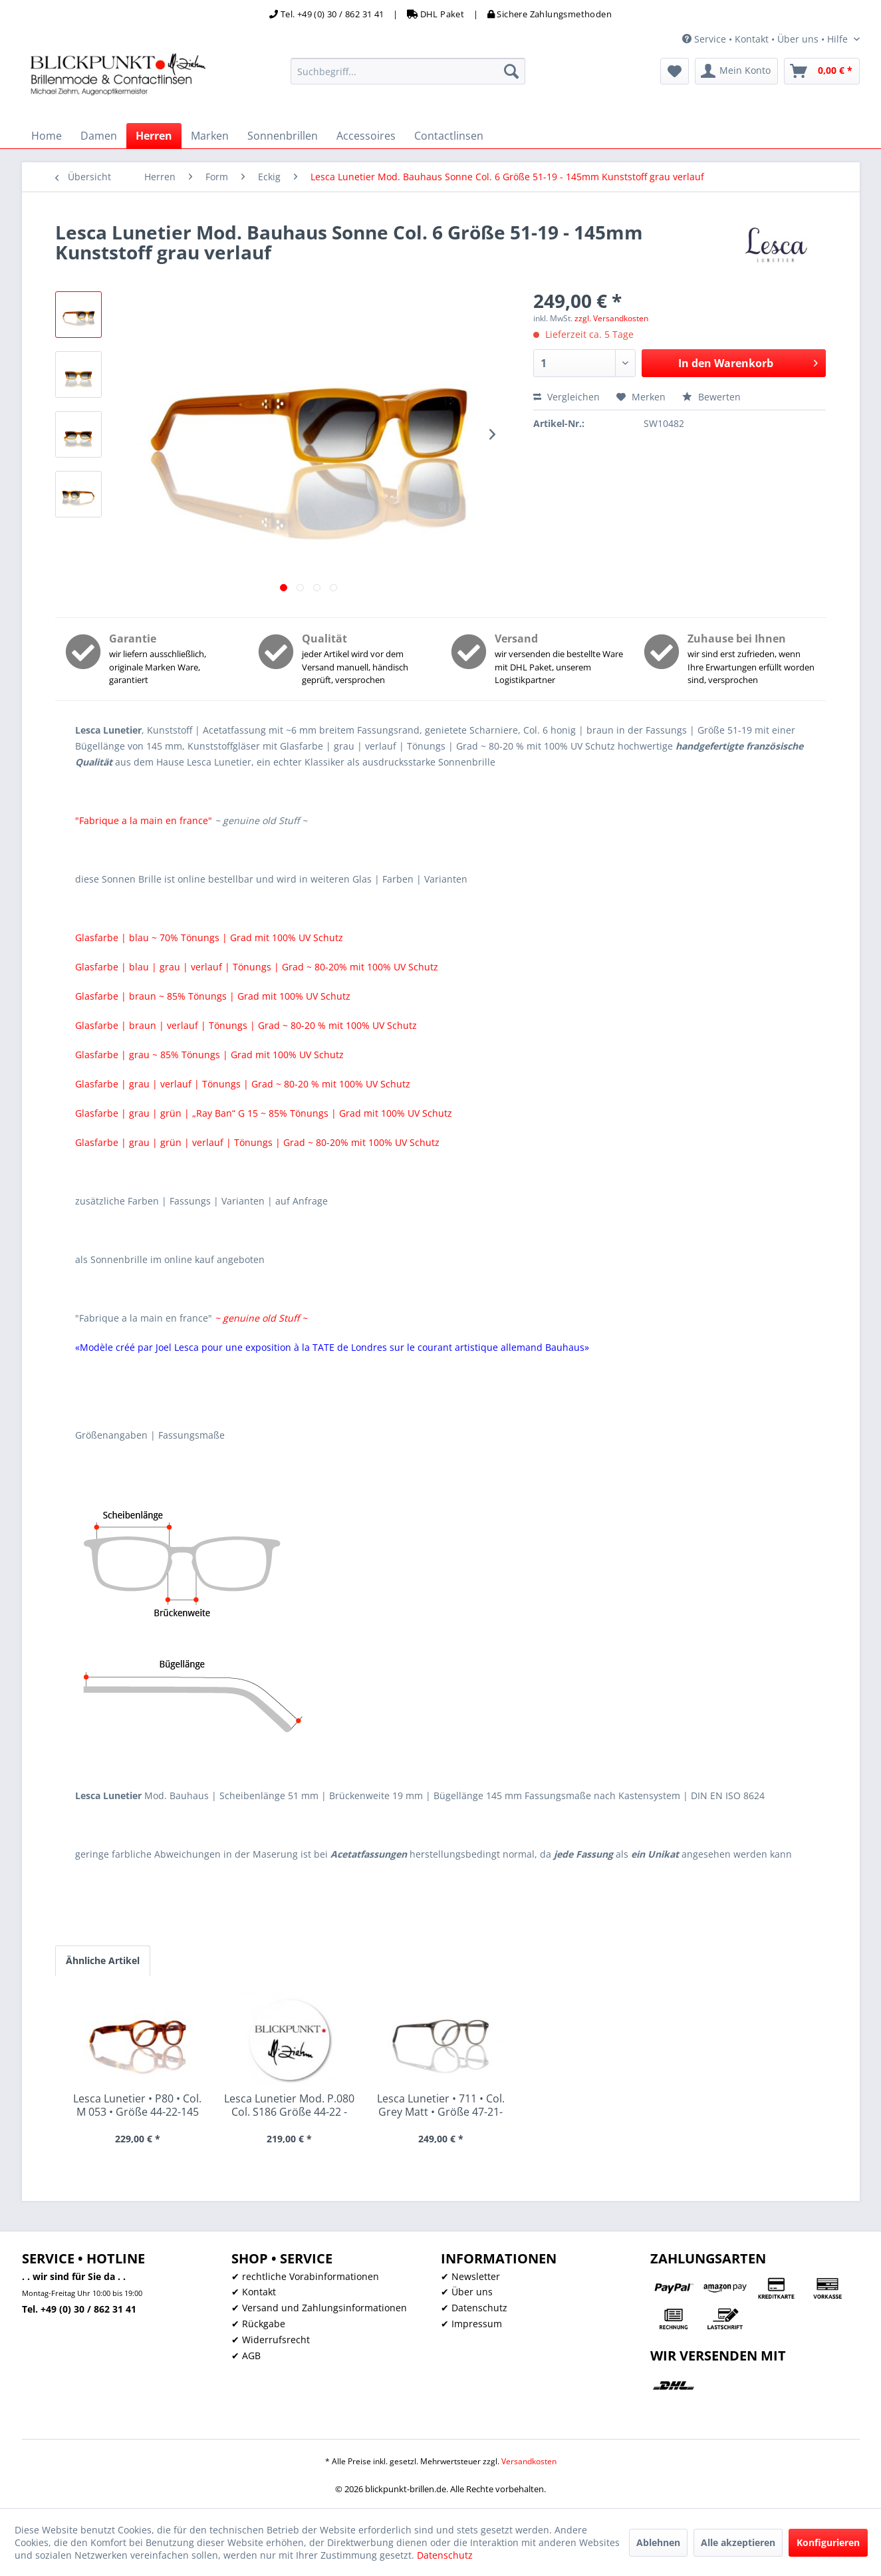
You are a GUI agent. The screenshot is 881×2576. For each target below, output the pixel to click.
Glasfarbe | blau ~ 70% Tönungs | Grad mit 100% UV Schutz (209, 937)
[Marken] (210, 135)
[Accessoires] (366, 135)
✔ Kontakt (253, 2291)
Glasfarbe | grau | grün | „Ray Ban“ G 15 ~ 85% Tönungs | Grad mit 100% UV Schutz (263, 1113)
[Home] (46, 135)
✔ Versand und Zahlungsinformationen (319, 2307)
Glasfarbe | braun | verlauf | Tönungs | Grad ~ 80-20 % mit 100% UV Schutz (246, 1025)
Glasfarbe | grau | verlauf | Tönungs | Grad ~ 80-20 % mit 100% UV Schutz (242, 1083)
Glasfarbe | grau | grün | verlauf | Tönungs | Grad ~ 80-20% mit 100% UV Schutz (257, 1142)
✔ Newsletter (470, 2276)
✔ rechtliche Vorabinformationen (305, 2276)
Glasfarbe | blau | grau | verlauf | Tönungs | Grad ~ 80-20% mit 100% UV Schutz (256, 966)
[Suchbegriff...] (408, 71)
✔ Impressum (471, 2323)
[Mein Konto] (736, 71)
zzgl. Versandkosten (611, 318)
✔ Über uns (467, 2291)
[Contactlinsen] (449, 135)
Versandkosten (529, 2461)
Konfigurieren (828, 2542)
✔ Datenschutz (474, 2307)
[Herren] (154, 135)
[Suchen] (511, 71)
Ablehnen (658, 2542)
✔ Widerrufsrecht (270, 2339)
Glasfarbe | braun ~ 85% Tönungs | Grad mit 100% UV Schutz (212, 996)
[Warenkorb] (822, 71)
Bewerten (711, 396)
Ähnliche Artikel (103, 1960)
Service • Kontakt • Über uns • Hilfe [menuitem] (766, 39)
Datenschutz (445, 2555)
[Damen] (98, 135)
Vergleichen (566, 396)
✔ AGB (246, 2355)
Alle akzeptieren (738, 2542)
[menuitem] (408, 71)
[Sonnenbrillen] (282, 135)
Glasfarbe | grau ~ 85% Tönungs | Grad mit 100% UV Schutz (209, 1054)
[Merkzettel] (674, 71)
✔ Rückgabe (258, 2323)
